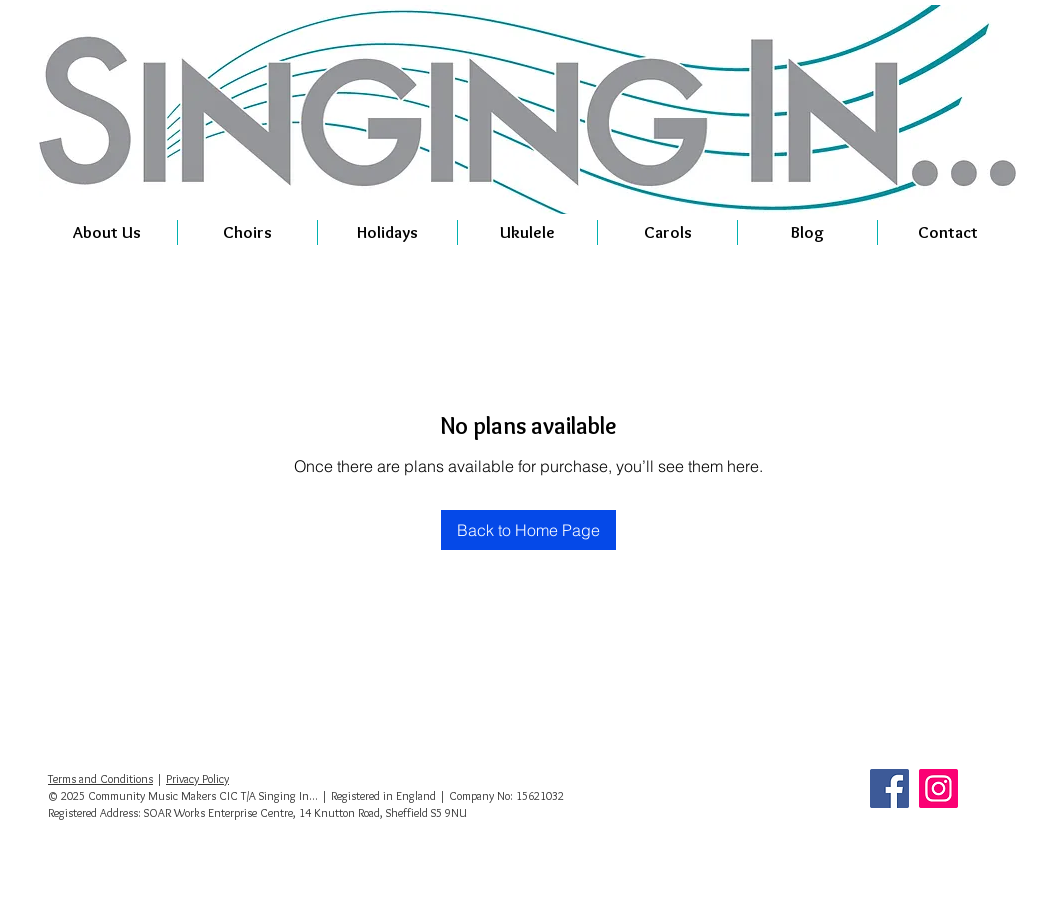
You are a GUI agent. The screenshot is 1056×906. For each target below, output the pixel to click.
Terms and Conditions (100, 778)
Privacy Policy (197, 778)
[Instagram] (938, 788)
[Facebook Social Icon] (889, 788)
